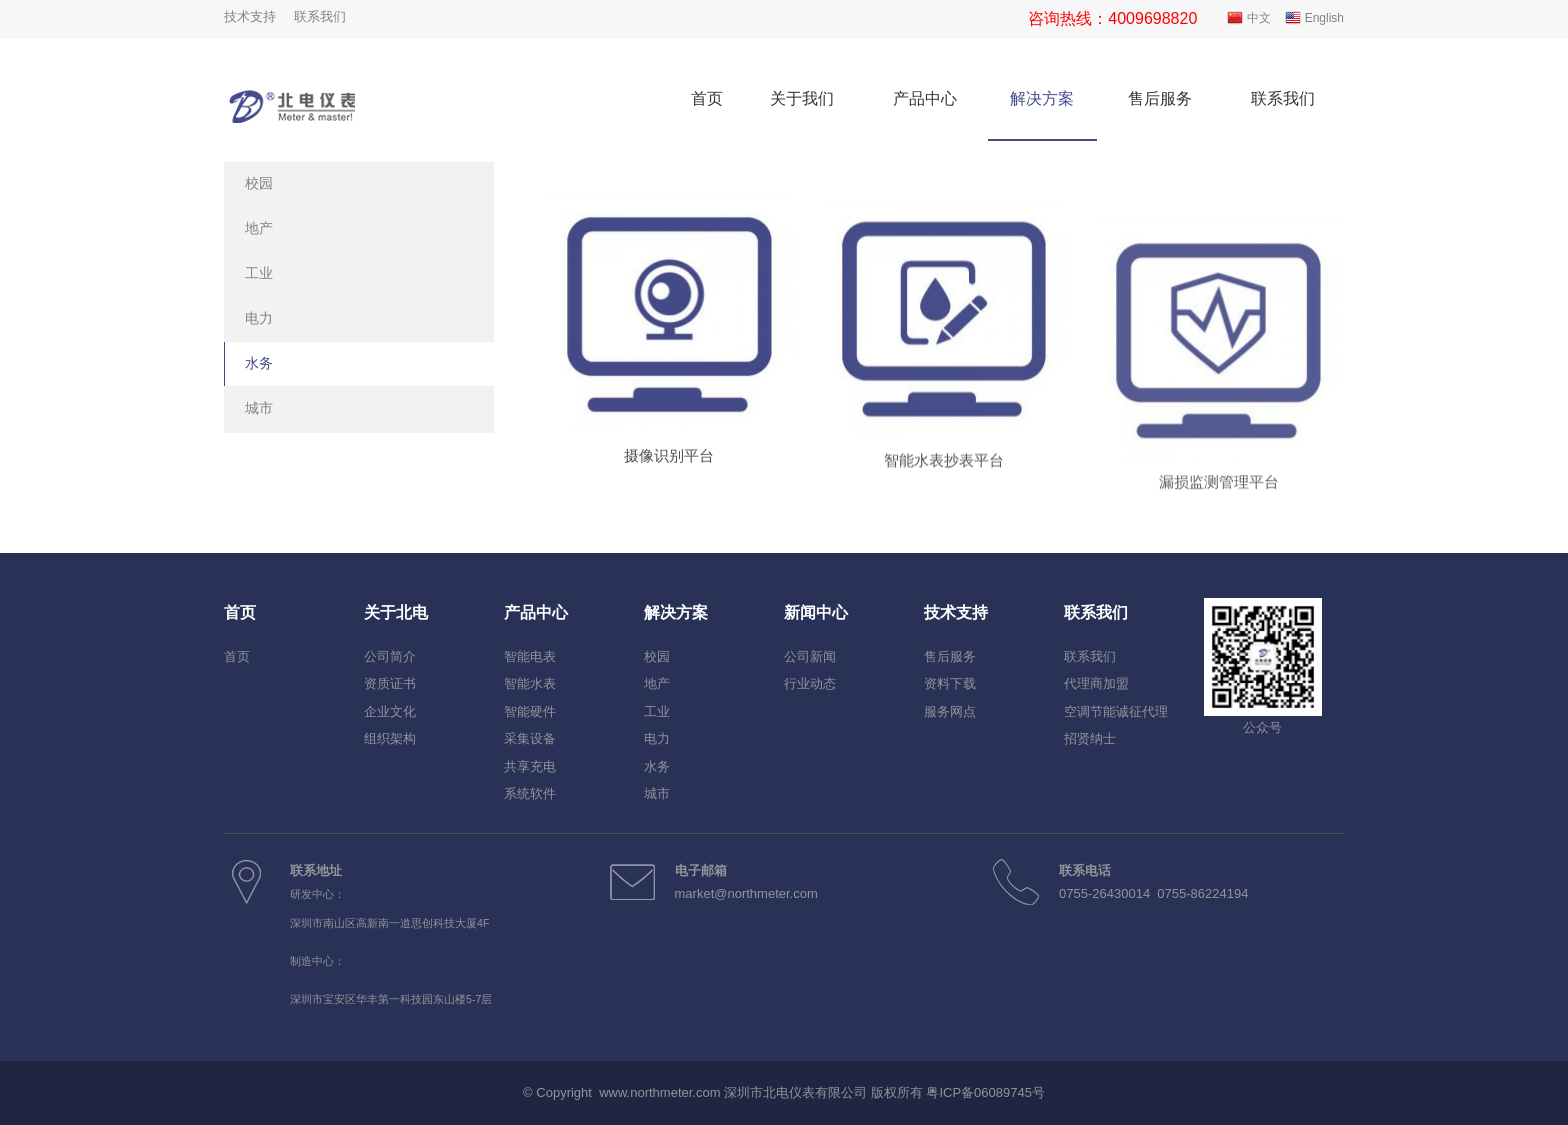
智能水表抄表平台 (944, 488)
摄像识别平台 (669, 467)
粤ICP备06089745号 (985, 1092)
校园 (259, 183)
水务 (259, 363)
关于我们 (802, 98)
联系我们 (320, 16)
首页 (707, 98)
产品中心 (925, 98)
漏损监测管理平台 (1219, 545)
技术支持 (250, 16)
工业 (259, 273)
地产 (259, 228)
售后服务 (1160, 98)
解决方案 (1042, 98)
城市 (259, 408)
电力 (259, 318)
